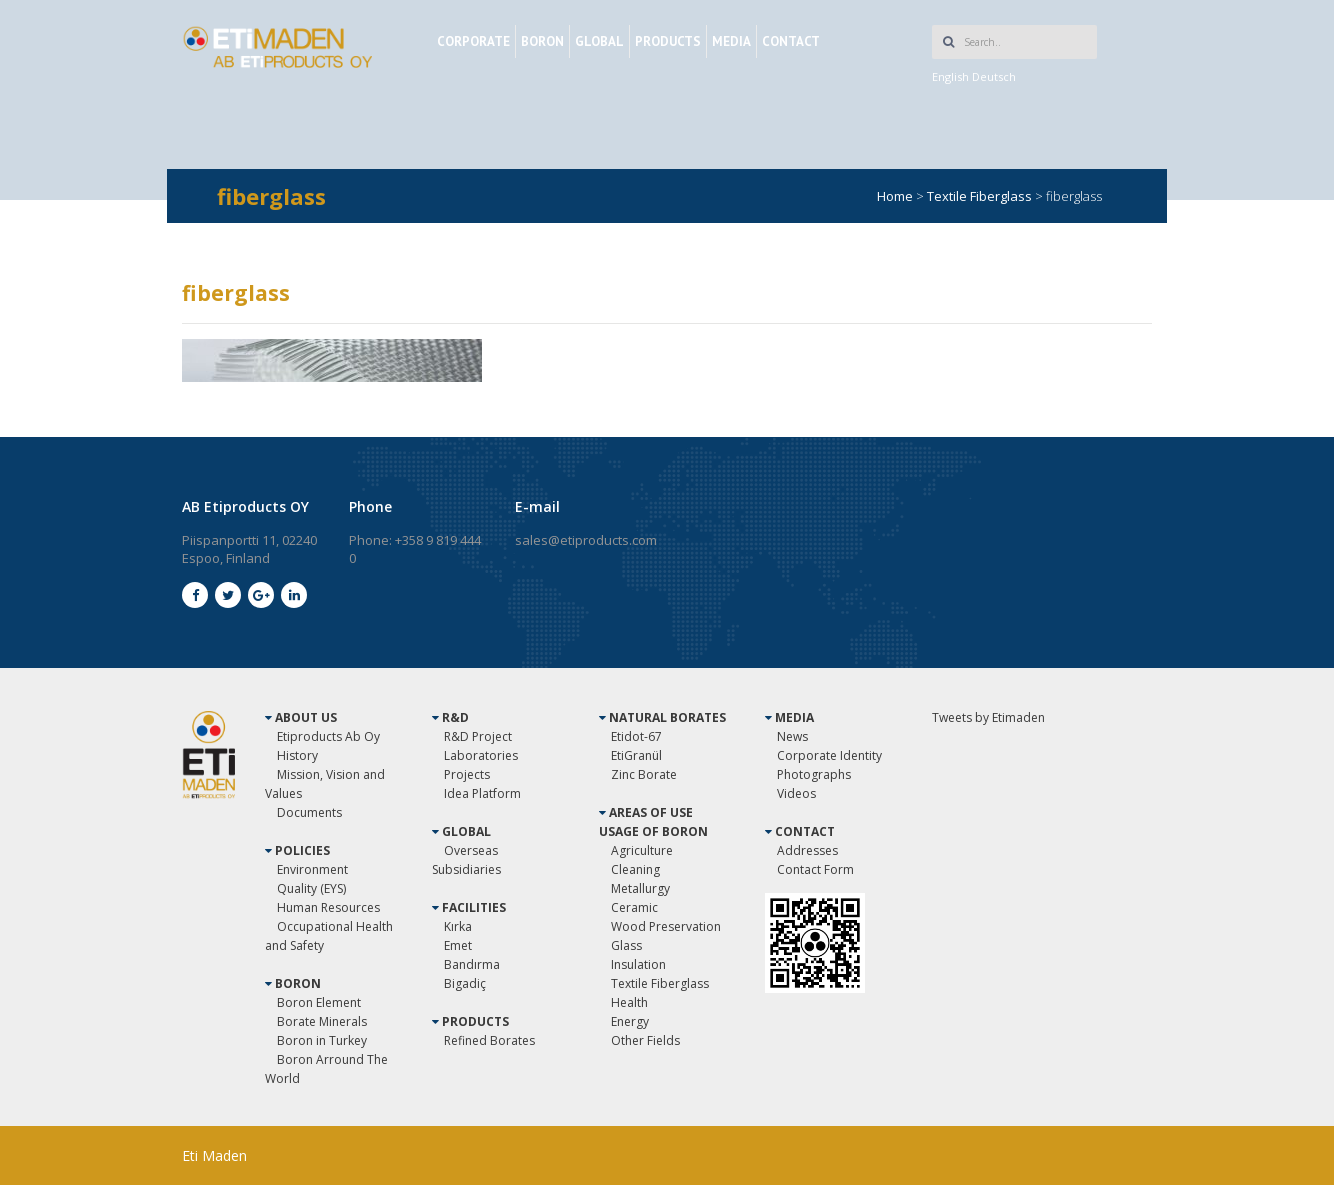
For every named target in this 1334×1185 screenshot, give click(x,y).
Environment (312, 869)
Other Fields (645, 1040)
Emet (458, 945)
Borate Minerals (322, 1021)
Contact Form (815, 869)
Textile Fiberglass (660, 983)
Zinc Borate (644, 774)
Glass (626, 945)
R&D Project (478, 736)
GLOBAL (599, 41)
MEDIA (731, 41)
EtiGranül (636, 755)
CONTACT (791, 41)
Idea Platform (482, 793)
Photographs (814, 774)
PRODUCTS (668, 41)
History (297, 755)
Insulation (638, 964)
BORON (542, 41)
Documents (309, 812)
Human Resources (328, 907)
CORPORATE (473, 41)
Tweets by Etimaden (988, 717)
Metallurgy (640, 888)
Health (629, 1002)
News (792, 736)
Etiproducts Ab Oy (328, 736)
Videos (796, 793)
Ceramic (634, 907)
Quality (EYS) (311, 888)
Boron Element (319, 1002)
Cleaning (635, 869)
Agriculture (642, 850)
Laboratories (481, 755)
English (950, 76)
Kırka (458, 926)
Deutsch (994, 76)
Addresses (807, 850)
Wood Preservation (666, 926)
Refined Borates (489, 1040)
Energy (630, 1021)
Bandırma (472, 964)
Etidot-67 (636, 736)
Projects (467, 774)
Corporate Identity (829, 755)
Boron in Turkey (322, 1040)
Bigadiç (465, 983)
